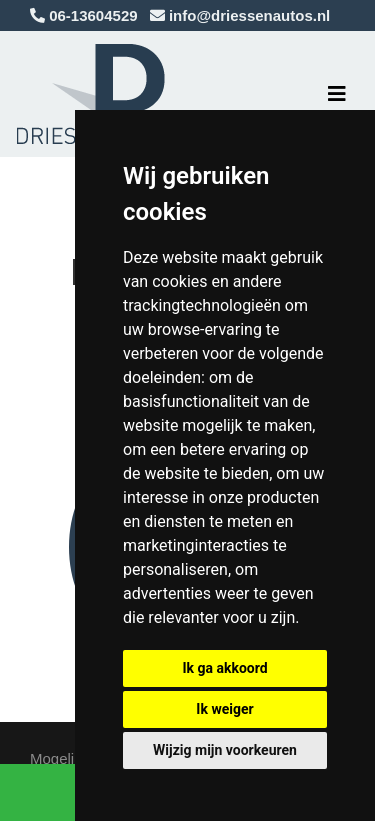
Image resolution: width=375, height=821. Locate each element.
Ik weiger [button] (224, 709)
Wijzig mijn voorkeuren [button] (225, 750)
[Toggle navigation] (337, 94)
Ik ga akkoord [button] (224, 668)
